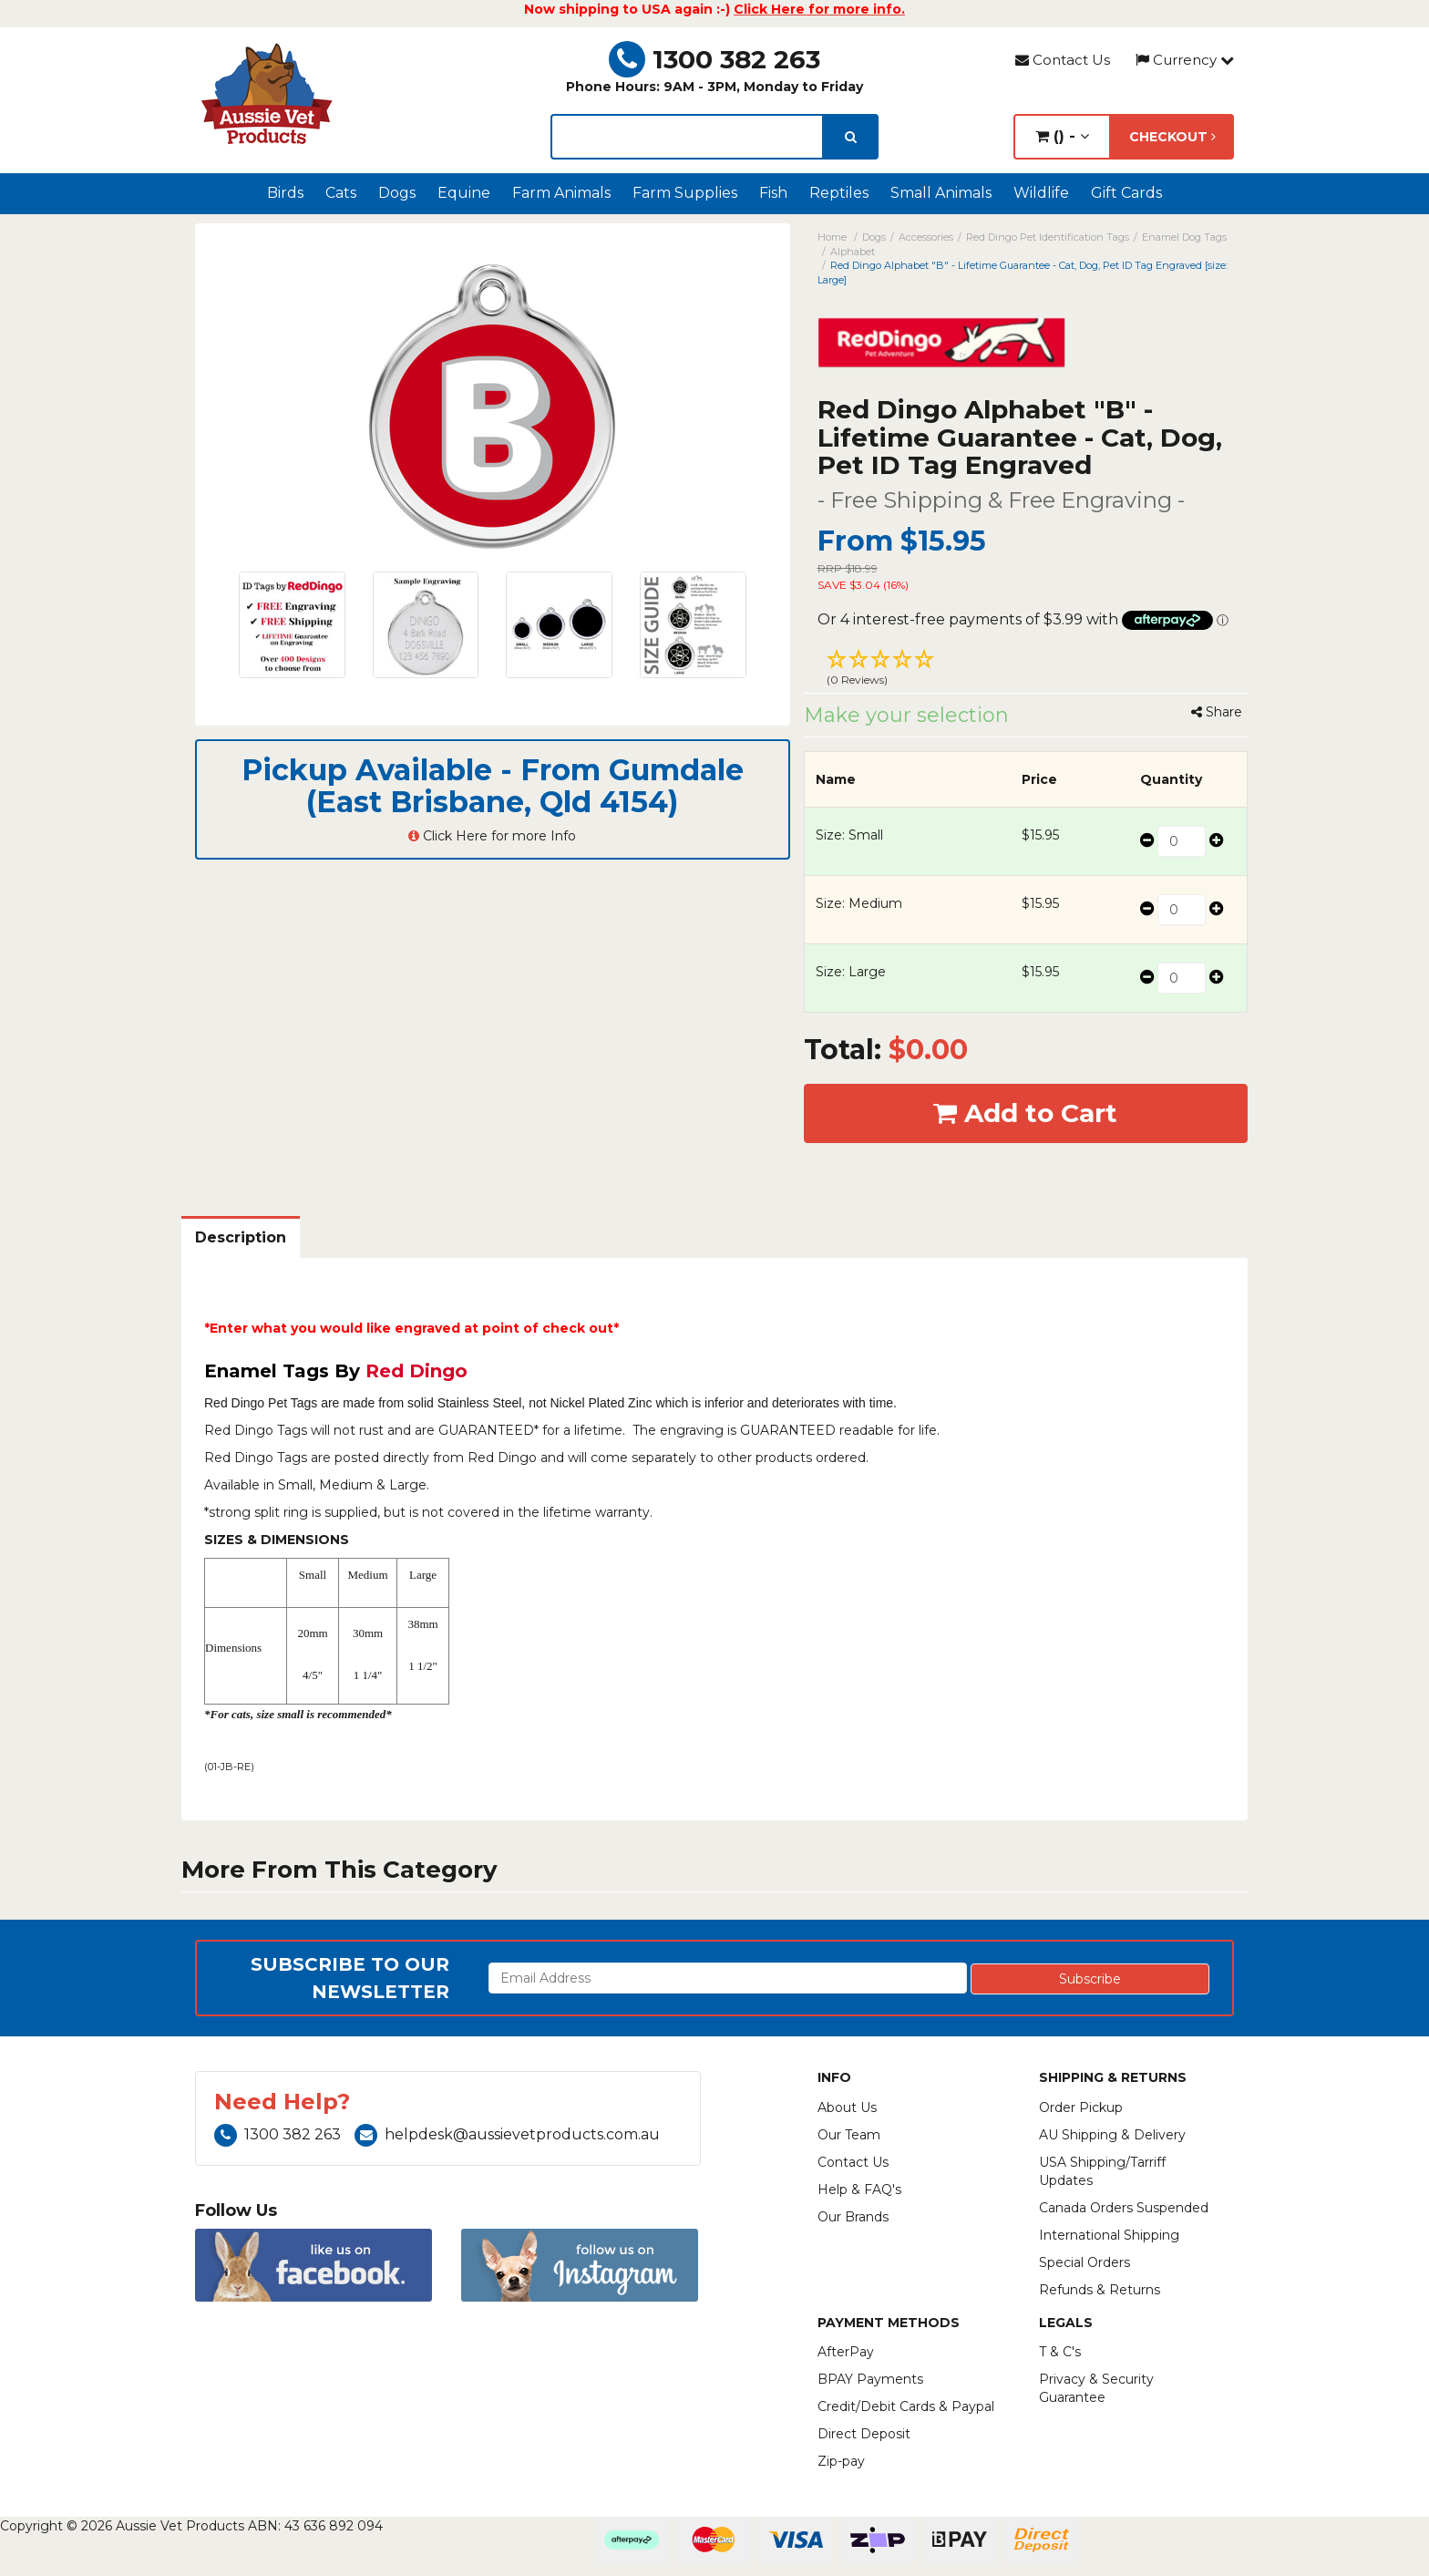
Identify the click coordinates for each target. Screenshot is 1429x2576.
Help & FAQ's (859, 2189)
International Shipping (1109, 2235)
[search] (851, 137)
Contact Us (1062, 59)
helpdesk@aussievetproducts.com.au (507, 2134)
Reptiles (839, 192)
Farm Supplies (684, 192)
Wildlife (1041, 192)
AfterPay (845, 2352)
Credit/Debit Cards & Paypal (905, 2406)
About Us (847, 2107)
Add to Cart (1025, 1112)
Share (1216, 712)
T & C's (1060, 2352)
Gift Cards (1126, 192)
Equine (463, 192)
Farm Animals (561, 192)
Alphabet (852, 251)
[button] (1026, 670)
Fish (773, 192)
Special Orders (1084, 2262)
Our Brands (853, 2217)
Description (240, 1237)
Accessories (926, 237)
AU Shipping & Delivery (1112, 2135)
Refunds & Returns (1099, 2290)
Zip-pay (841, 2461)
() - (1062, 136)
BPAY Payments (870, 2379)
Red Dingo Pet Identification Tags (1047, 237)
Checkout (1172, 137)
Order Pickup (1081, 2107)
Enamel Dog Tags (1184, 237)
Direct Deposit (863, 2434)
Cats (340, 192)
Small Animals (941, 192)
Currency (1185, 59)
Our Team (848, 2135)
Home (832, 237)
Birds (285, 192)
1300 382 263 (714, 59)
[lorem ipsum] (687, 137)
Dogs (397, 192)
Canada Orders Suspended (1123, 2208)
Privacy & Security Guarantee (1096, 2388)
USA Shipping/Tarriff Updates (1102, 2171)
